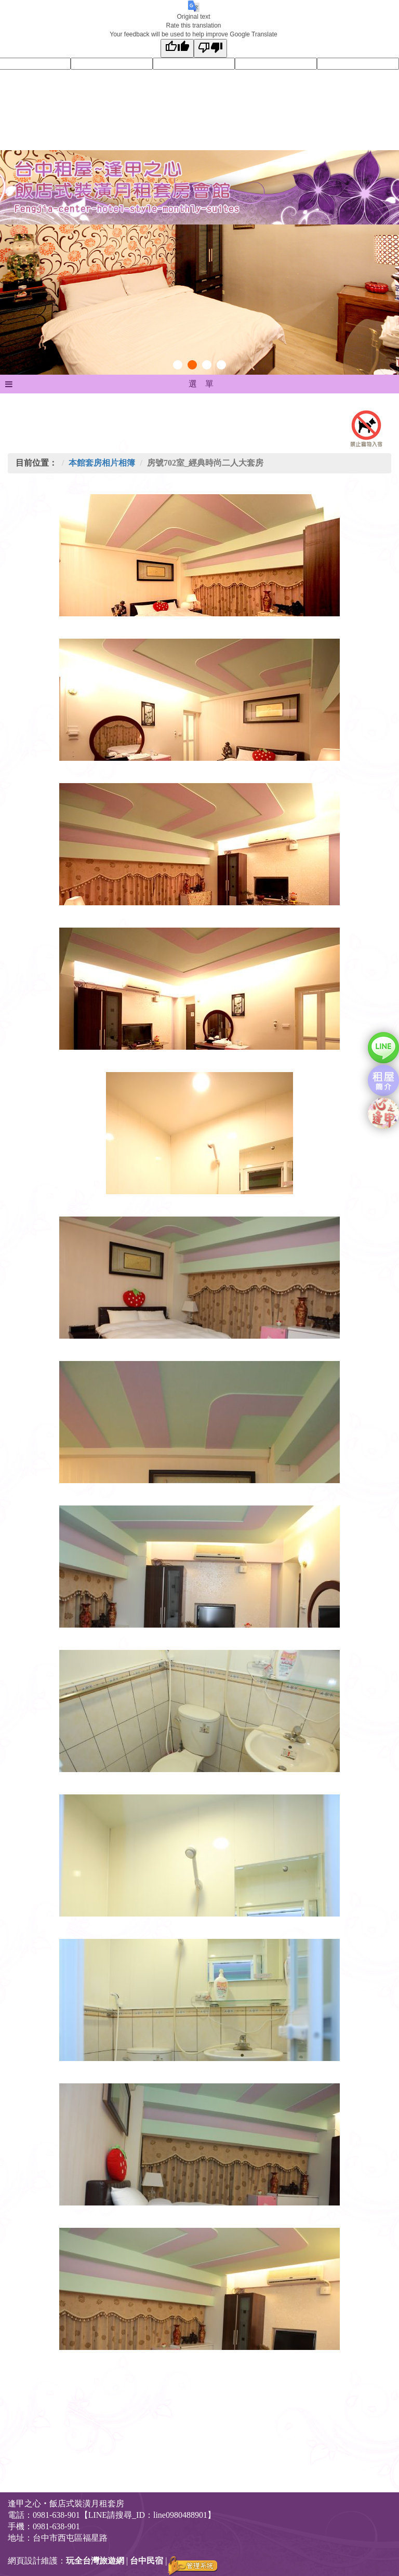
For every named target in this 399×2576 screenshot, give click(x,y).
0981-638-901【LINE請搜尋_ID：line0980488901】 (124, 2515)
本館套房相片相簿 (102, 462)
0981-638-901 (56, 2526)
